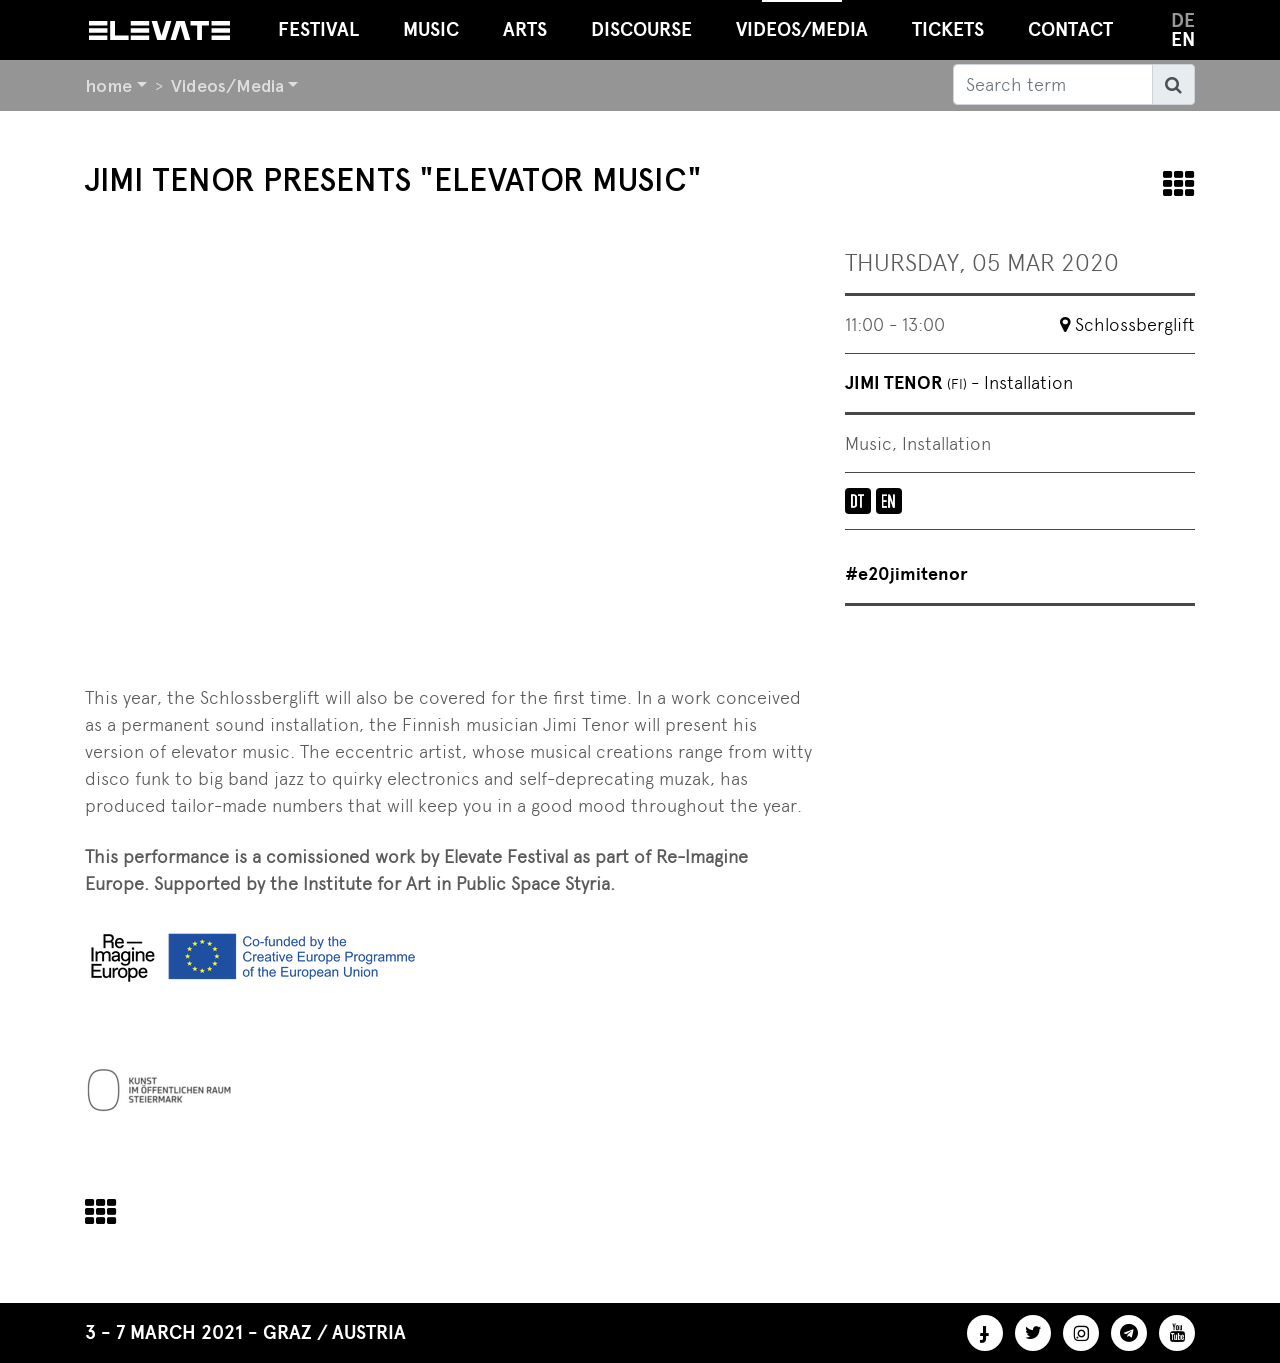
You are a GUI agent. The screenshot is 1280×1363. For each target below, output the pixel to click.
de (1183, 20)
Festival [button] (318, 29)
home (108, 85)
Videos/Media (227, 85)
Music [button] (431, 29)
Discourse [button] (641, 29)
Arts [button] (525, 29)
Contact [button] (1070, 29)
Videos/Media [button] (802, 20)
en (1183, 39)
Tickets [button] (948, 29)
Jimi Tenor (959, 383)
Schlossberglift (1135, 324)
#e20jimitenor (906, 574)
